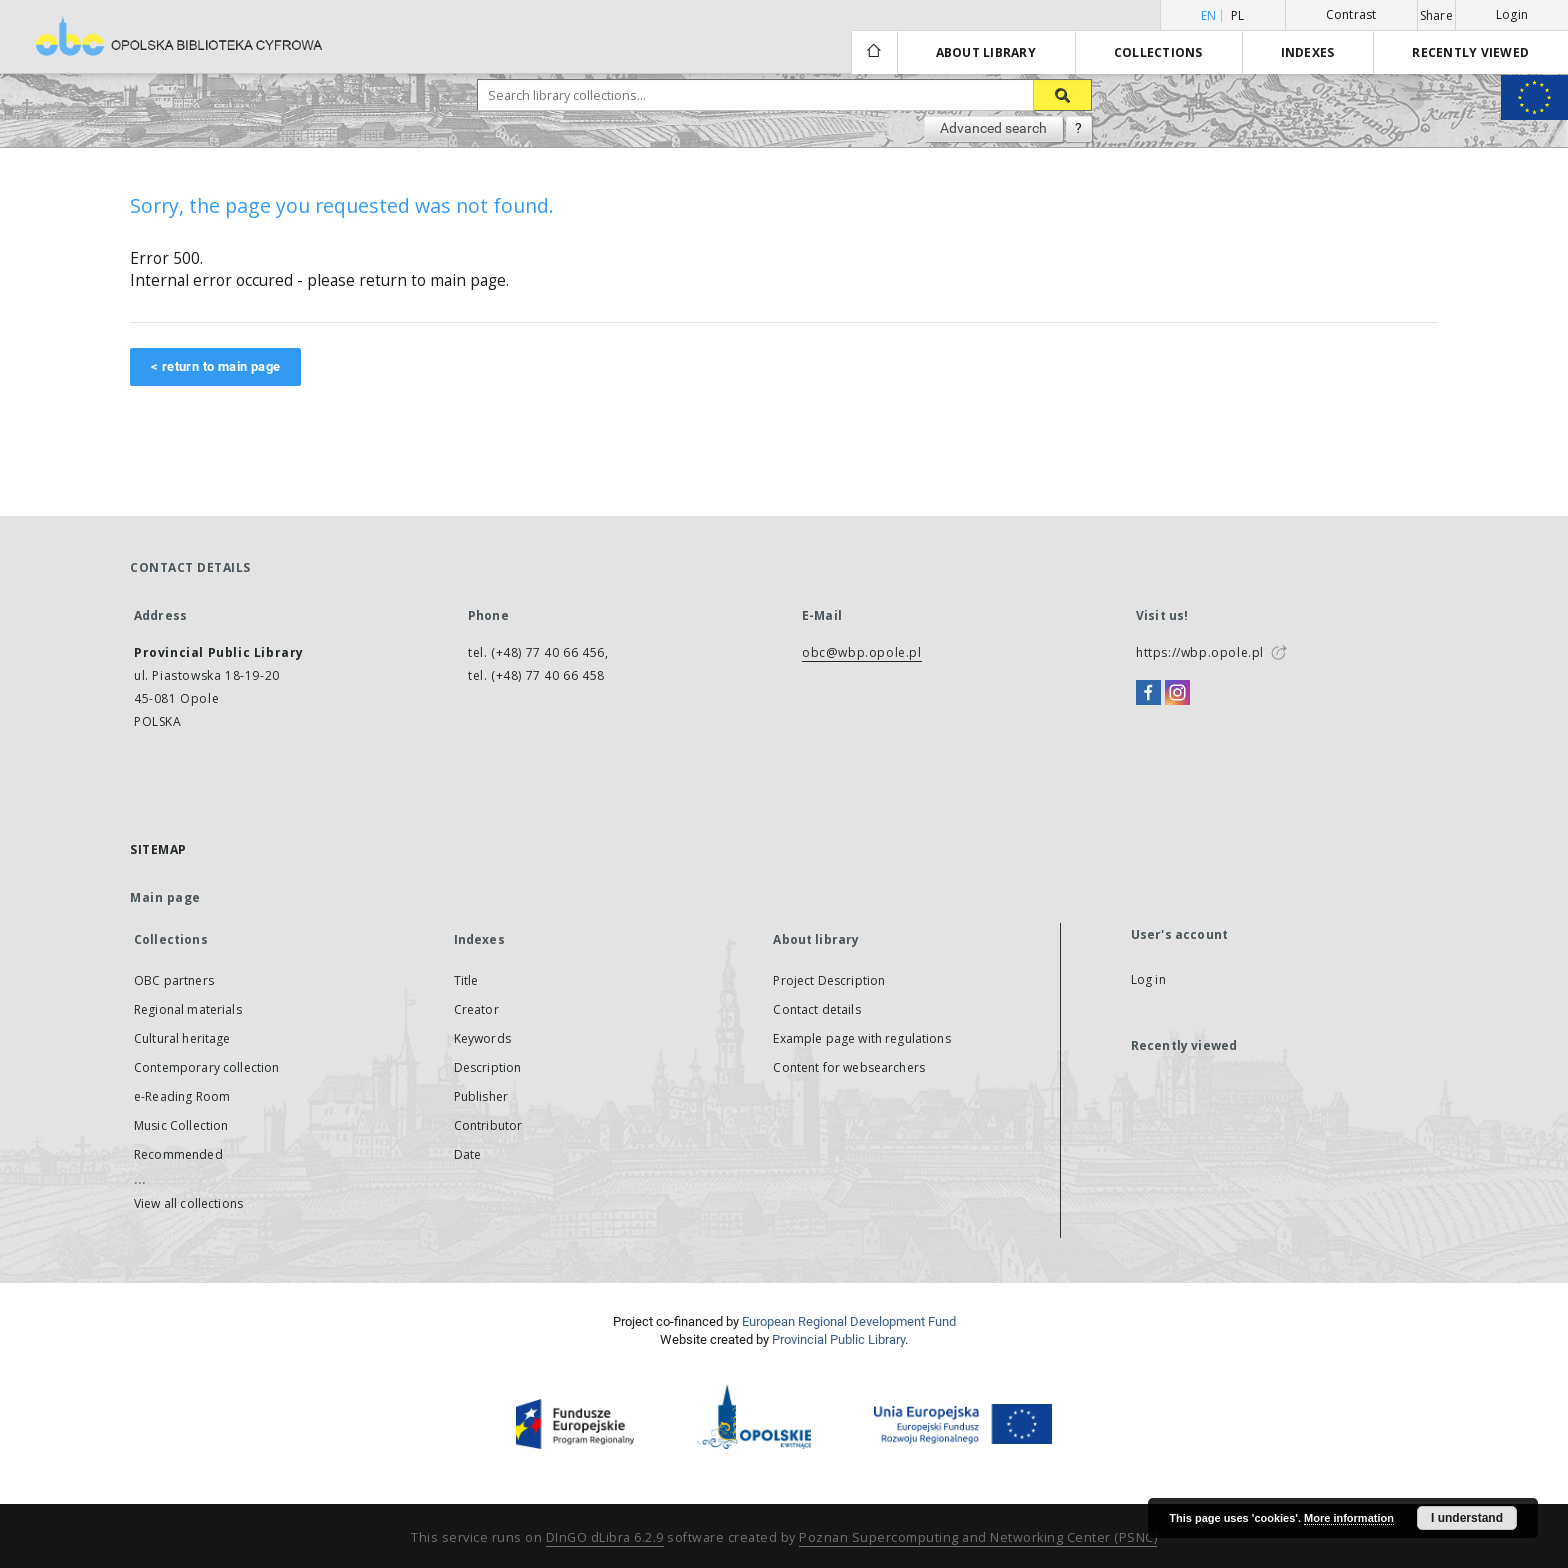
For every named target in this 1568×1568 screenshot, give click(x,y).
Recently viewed (1470, 52)
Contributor (488, 1125)
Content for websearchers (849, 1067)
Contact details (816, 1009)
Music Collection (181, 1125)
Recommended (178, 1154)
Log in (1148, 979)
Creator (476, 1009)
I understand (1467, 1518)
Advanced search (993, 128)
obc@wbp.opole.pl (862, 652)
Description (488, 1067)
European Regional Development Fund (849, 1321)
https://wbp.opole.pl (1200, 652)
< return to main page (215, 366)
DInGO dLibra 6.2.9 (605, 1537)
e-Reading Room (182, 1096)
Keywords (482, 1038)
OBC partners (174, 980)
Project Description (829, 980)
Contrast (1351, 14)
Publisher (481, 1096)
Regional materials (188, 1009)
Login (1512, 14)
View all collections (188, 1203)
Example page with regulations (861, 1038)
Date (468, 1154)
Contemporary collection (206, 1067)
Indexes (1308, 52)
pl (1238, 15)
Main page (165, 897)
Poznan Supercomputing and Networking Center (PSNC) (978, 1537)
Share (1436, 16)
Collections (1158, 52)
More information (1349, 1518)
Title (466, 980)
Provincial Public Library (838, 1339)
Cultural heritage (182, 1038)
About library (986, 52)
